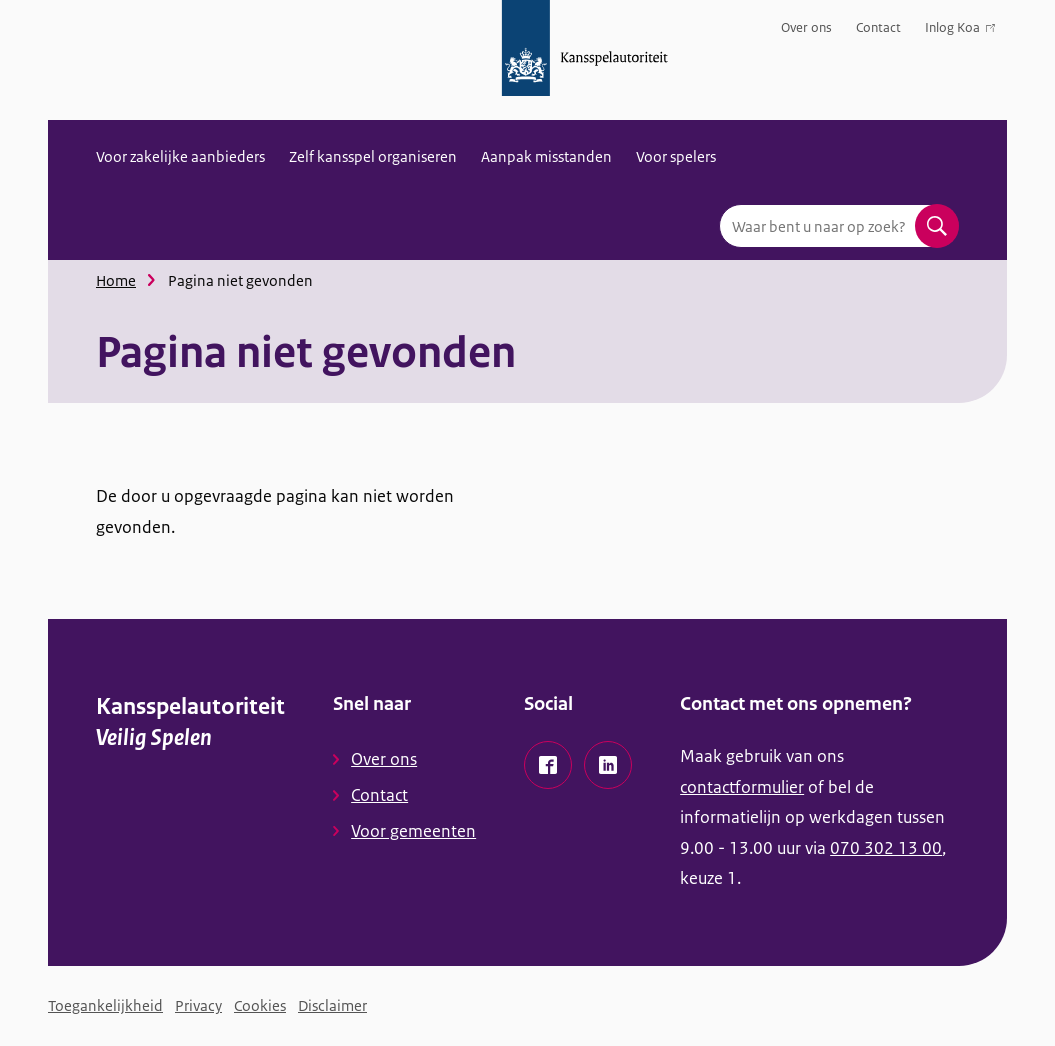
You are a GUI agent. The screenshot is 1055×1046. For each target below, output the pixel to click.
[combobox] (839, 226)
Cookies (260, 1005)
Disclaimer (332, 1005)
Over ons (806, 27)
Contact (878, 27)
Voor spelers (676, 156)
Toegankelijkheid (105, 1005)
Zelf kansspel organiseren (373, 156)
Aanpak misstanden (546, 156)
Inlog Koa (960, 31)
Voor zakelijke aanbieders (180, 156)
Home (116, 280)
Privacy (198, 1005)
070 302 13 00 (886, 848)
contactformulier (742, 787)
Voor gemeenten (413, 831)
